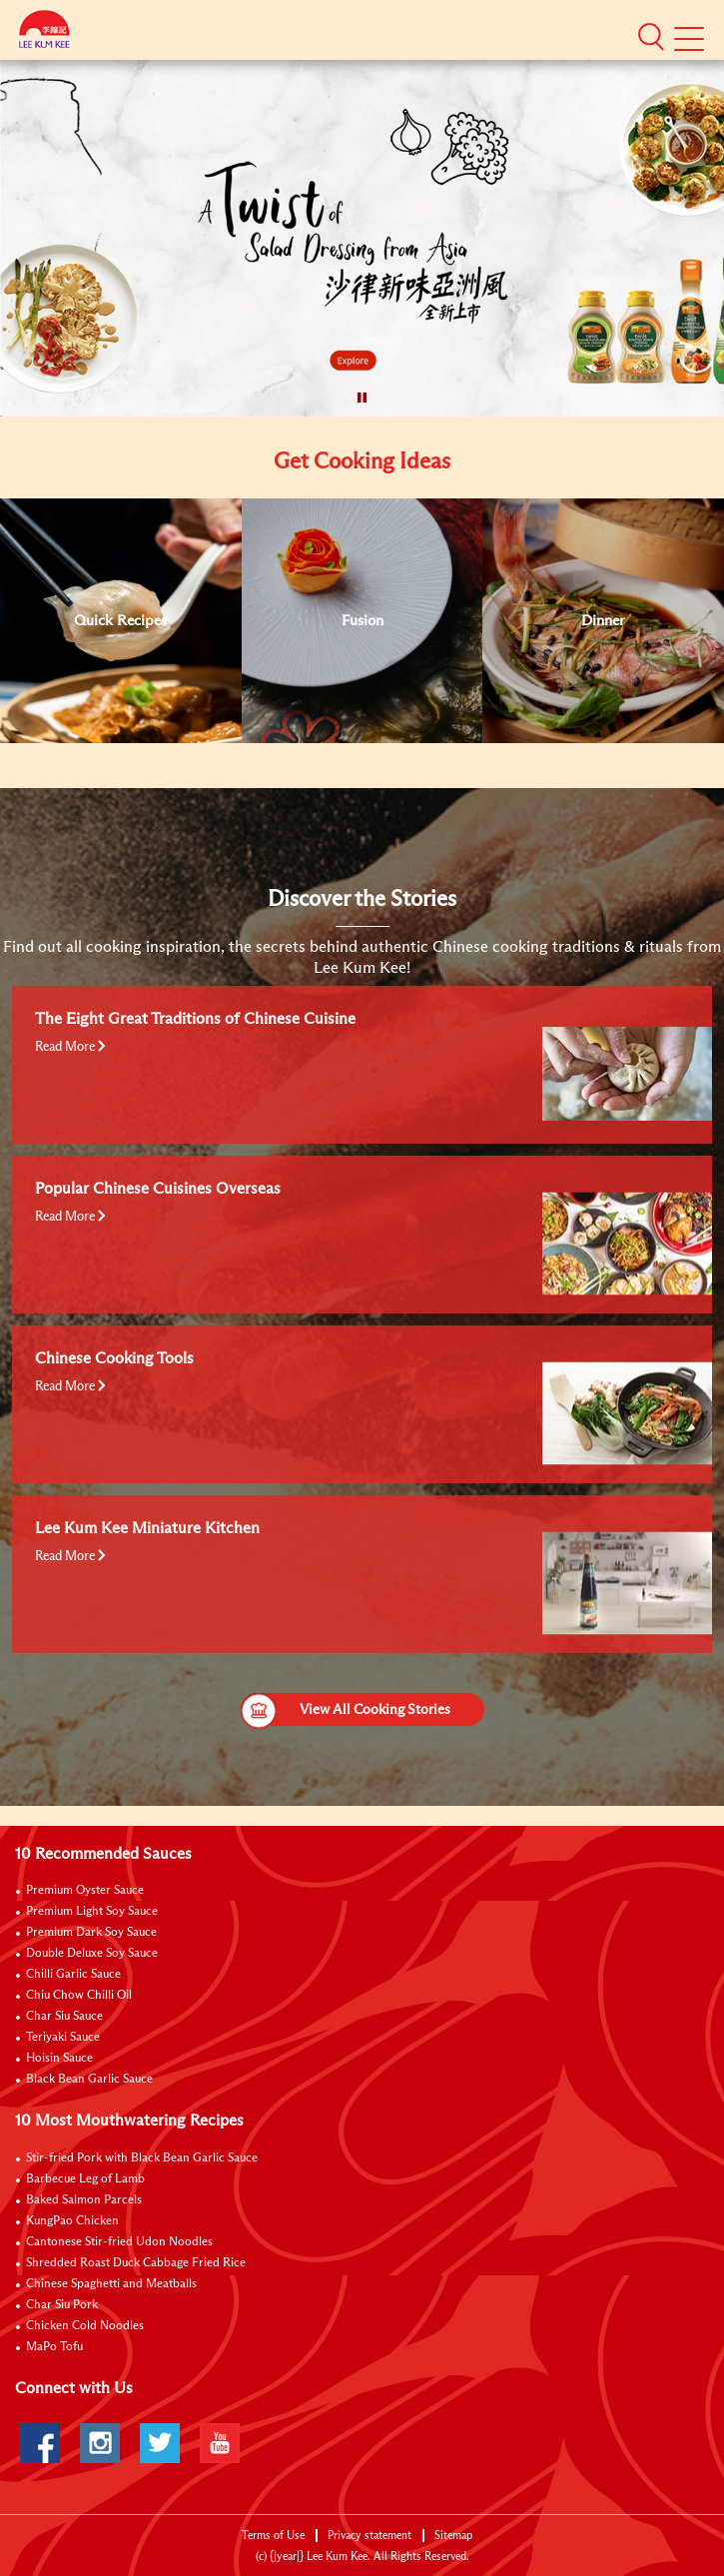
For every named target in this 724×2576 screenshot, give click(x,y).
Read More (70, 1047)
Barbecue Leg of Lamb (85, 2179)
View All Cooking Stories (346, 1709)
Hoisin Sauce (59, 2059)
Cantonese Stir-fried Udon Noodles (119, 2242)
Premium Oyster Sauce (85, 1891)
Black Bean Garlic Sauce (89, 2080)
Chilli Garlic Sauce (73, 1975)
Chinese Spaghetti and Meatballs (111, 2284)
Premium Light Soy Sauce (92, 1912)
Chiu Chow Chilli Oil (79, 1996)
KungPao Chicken (72, 2221)
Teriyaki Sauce (63, 2038)
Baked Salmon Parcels (84, 2200)
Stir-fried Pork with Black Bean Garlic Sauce (142, 2158)
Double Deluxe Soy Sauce (92, 1954)
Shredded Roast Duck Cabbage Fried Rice (136, 2263)
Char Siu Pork (62, 2305)
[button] (651, 37)
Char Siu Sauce (64, 2017)
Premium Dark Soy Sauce (91, 1933)
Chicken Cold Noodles (85, 2326)
